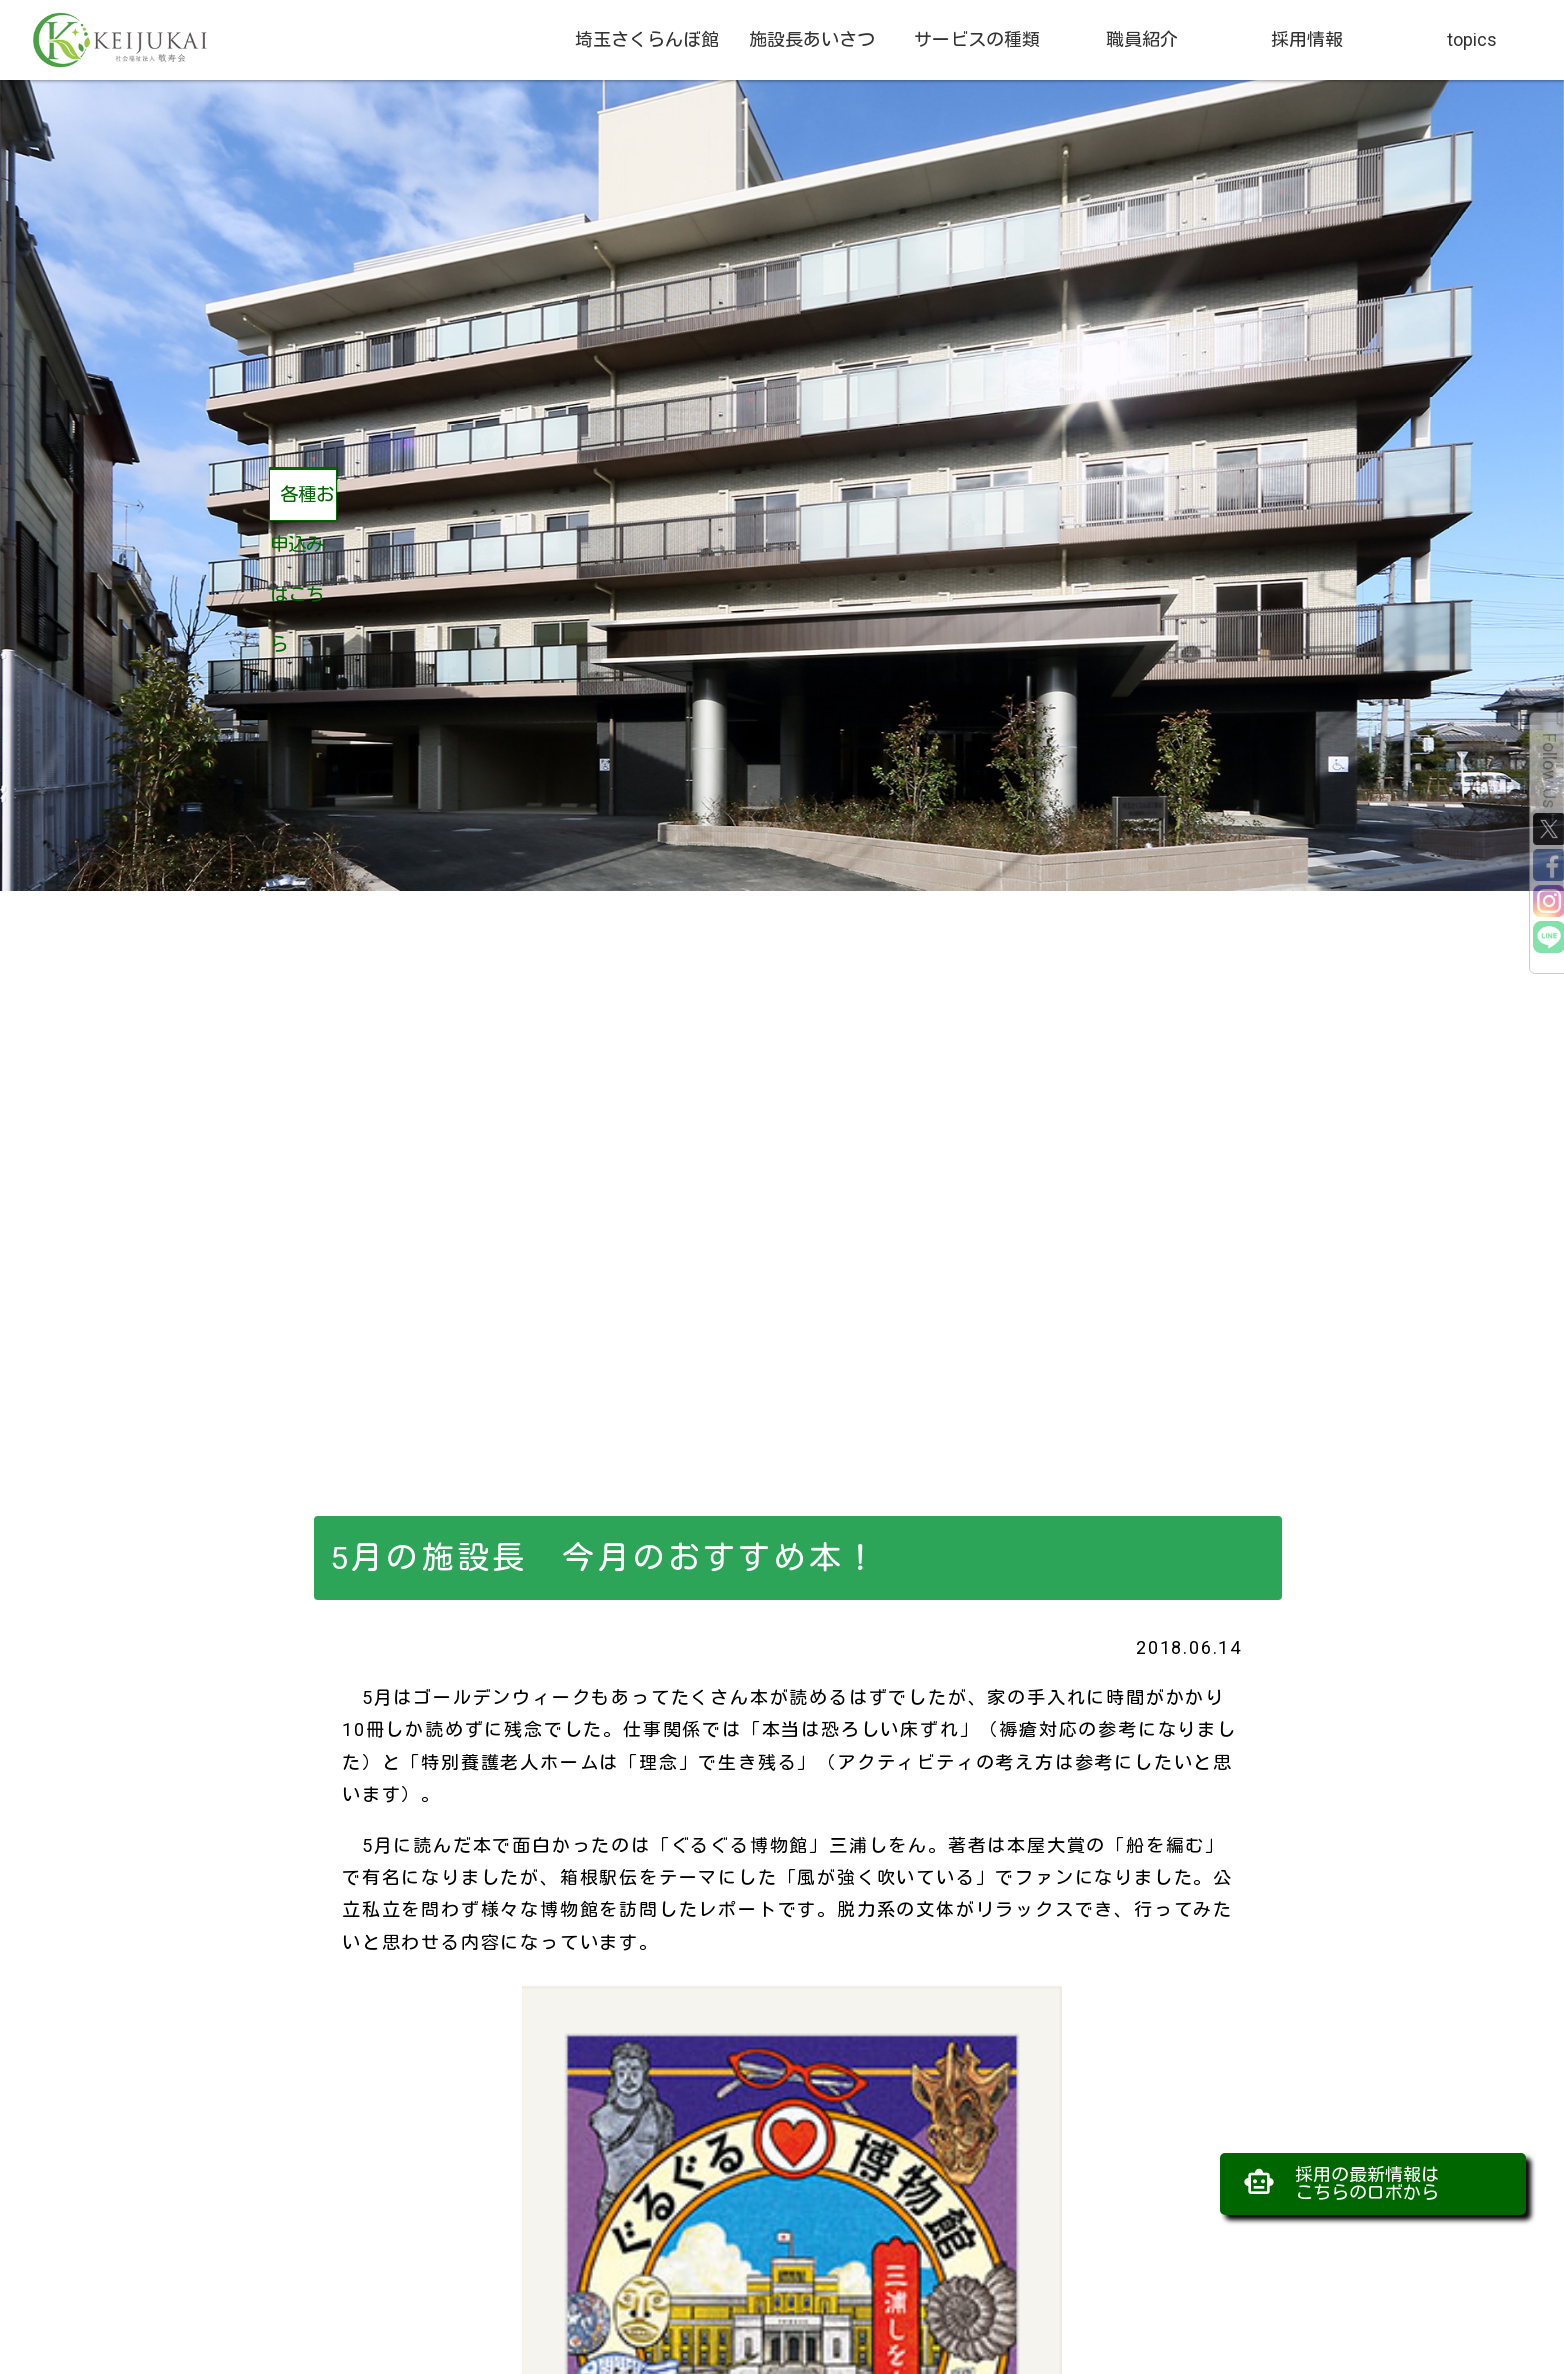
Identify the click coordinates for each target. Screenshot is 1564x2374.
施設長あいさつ (812, 39)
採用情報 (1307, 39)
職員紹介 (1142, 39)
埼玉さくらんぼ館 (647, 39)
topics (1472, 39)
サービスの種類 (977, 39)
